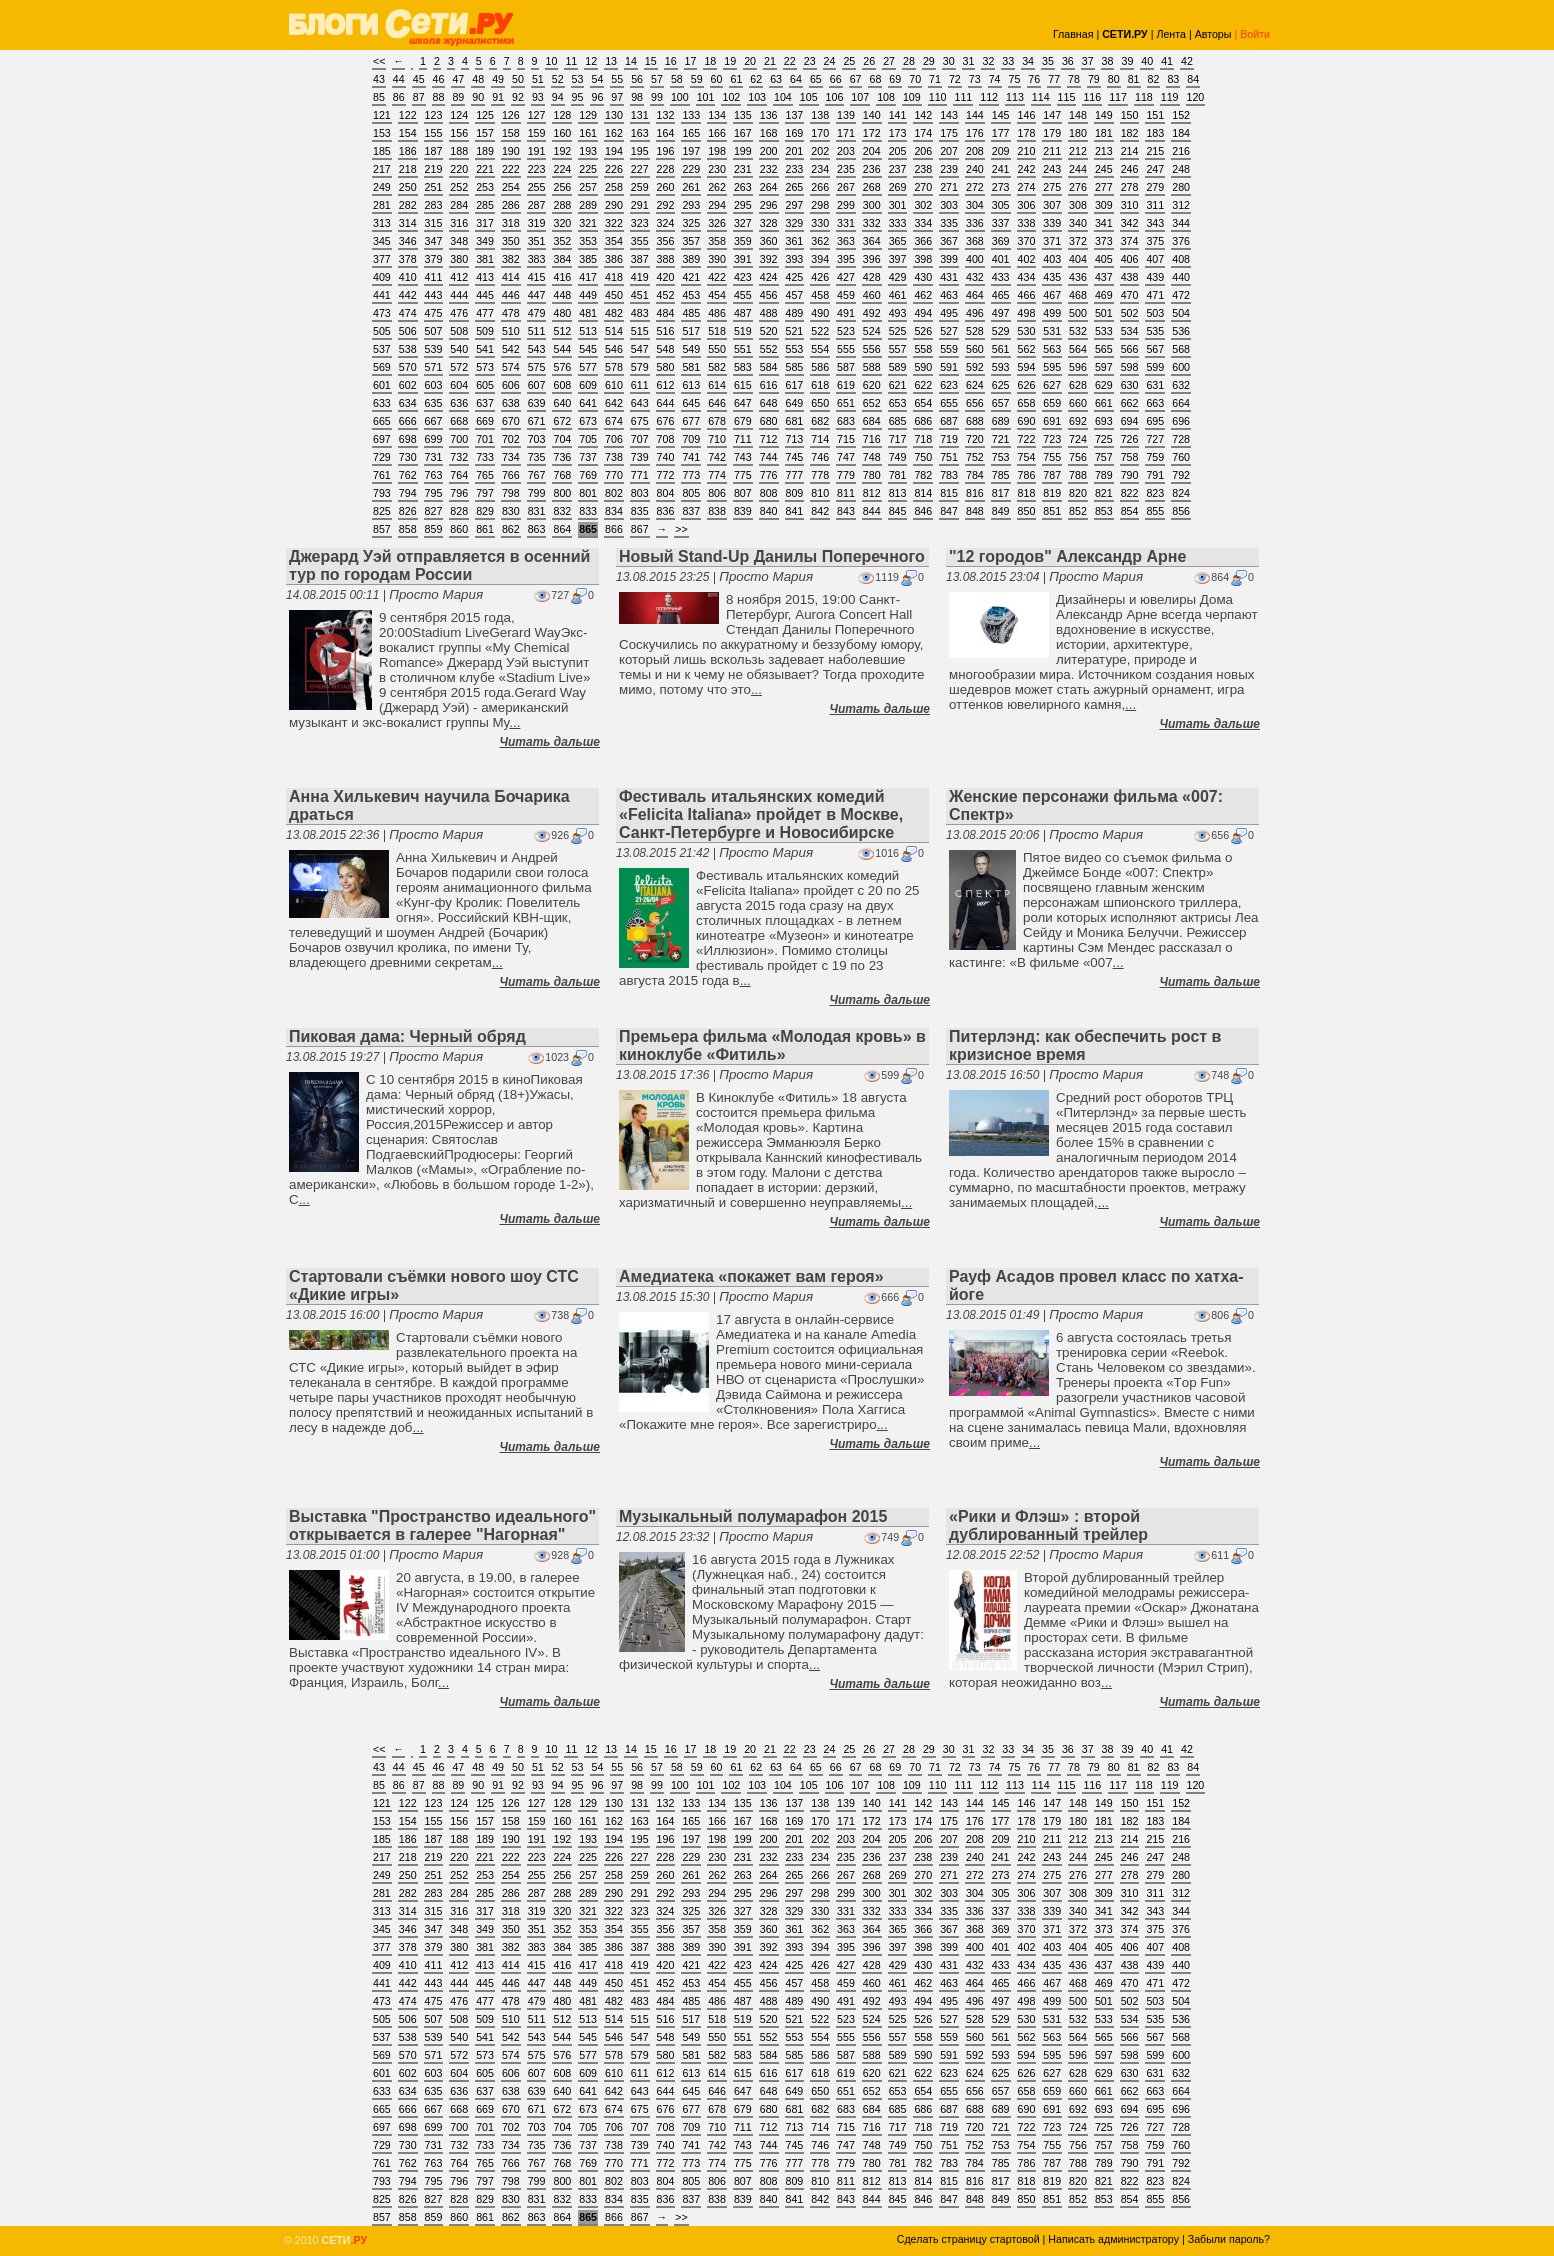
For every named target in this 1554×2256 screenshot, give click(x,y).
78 (1074, 79)
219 (434, 169)
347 (434, 241)
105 (809, 97)
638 (511, 403)
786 (1027, 475)
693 (1104, 421)
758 (1130, 457)
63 (776, 79)
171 (846, 133)
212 (1078, 151)
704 (562, 439)
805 (691, 493)
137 (795, 115)
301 (898, 205)
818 (1027, 493)
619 (846, 385)
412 (459, 277)
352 (562, 241)
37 (1088, 61)
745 (795, 457)
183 (1155, 133)
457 (795, 295)
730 (408, 457)
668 (459, 421)
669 (485, 421)
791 (1155, 475)
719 (949, 439)
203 (846, 151)
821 (1104, 493)
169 (795, 133)
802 (614, 493)
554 (820, 349)
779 (846, 475)
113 (1015, 97)
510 (511, 331)
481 (588, 313)
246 (1130, 169)
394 (820, 259)
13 (611, 61)
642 (614, 403)
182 (1130, 133)
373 (1104, 241)
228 (666, 169)
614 (717, 385)
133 (691, 115)
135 (743, 115)
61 (736, 79)
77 (1054, 79)
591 (949, 367)
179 (1052, 133)
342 (1130, 223)
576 (562, 367)
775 (743, 475)
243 (1052, 169)
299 (846, 205)
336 (975, 223)
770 (614, 475)
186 (408, 151)
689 (1001, 421)
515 (640, 331)
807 (743, 493)
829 (485, 511)
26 (869, 61)
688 (975, 421)
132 (666, 115)
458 (820, 295)
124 (459, 115)
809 (795, 493)
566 (1130, 349)
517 (691, 331)
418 (614, 277)
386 (614, 259)
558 (923, 349)
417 (588, 277)
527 (949, 331)
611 (640, 385)
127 (537, 115)
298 (820, 205)
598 (1130, 367)
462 (923, 295)
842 (820, 511)
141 (898, 115)
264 (769, 187)
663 (1155, 403)
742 (717, 457)
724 (1078, 439)
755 (1052, 457)
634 (408, 403)
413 (485, 277)
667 (434, 421)
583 (743, 367)
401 (1001, 259)
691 (1052, 421)
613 (691, 385)
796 (459, 493)
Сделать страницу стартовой (968, 2239)
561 (1001, 349)
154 (408, 133)
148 (1078, 115)
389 (691, 259)
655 (949, 403)
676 (666, 421)
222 (511, 169)
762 (408, 475)
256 (562, 187)
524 (872, 331)
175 (949, 133)
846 (923, 511)
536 (1181, 331)
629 (1104, 385)
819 (1052, 493)
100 (680, 97)
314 (408, 223)
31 (969, 61)
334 (923, 223)
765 (485, 475)
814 (923, 493)
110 (938, 97)
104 (783, 97)
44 (399, 79)
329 (795, 223)
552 (769, 349)
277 (1104, 187)
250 (408, 187)
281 (382, 205)
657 (1001, 403)
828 (459, 511)
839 (743, 511)
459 (846, 295)
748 (872, 457)
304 (975, 205)
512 (562, 331)
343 (1155, 223)
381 (485, 259)
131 (640, 115)
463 (949, 295)
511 (537, 331)
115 (1067, 97)
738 (614, 457)
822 (1130, 493)
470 (1130, 295)
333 (898, 223)
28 (909, 61)
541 (485, 349)
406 (1130, 259)
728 (1181, 439)
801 (588, 493)
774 (717, 475)
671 (537, 421)
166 (717, 133)
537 (382, 349)
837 (691, 511)
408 (1181, 259)
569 (382, 367)
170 (820, 133)
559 (949, 349)
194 (614, 151)
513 (588, 331)
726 (1130, 439)
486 (717, 313)
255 (537, 187)
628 (1078, 385)
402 (1027, 259)
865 (588, 529)
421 (691, 277)
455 (743, 295)
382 (511, 259)
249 (382, 187)
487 (743, 313)
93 (538, 97)
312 (1181, 205)
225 (588, 169)
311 (1155, 205)
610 (614, 385)
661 (1104, 403)
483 (640, 313)
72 (955, 79)
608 (562, 385)
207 (949, 151)
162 (614, 133)
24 (830, 61)
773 (691, 475)
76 (1034, 79)
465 (1001, 295)
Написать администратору (1113, 2239)
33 (1008, 61)
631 (1155, 385)
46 (439, 79)
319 (537, 223)
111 (963, 97)
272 (975, 187)
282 (408, 205)
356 (666, 241)
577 (588, 367)
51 (538, 79)
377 (382, 259)
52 (558, 79)
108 (886, 97)
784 (975, 475)
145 (1001, 115)
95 (578, 97)
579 (640, 367)
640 (562, 403)
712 (769, 439)
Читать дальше (550, 742)
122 (408, 115)
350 (511, 241)
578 (614, 367)
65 (816, 79)
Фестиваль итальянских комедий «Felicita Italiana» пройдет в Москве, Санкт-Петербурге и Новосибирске (761, 814)
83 (1173, 79)
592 (975, 367)
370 (1027, 241)
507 (434, 331)
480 (562, 313)
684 (872, 421)
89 (458, 97)
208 (975, 151)
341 (1104, 223)
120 (1196, 97)
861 (485, 529)
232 (769, 169)
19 (730, 61)
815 (949, 493)
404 (1078, 259)
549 (691, 349)
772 (666, 475)
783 (949, 475)
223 (537, 169)
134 (717, 115)
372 (1078, 241)
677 (691, 421)
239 (949, 169)
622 (923, 385)
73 (975, 79)
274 (1027, 187)
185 (382, 151)
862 (511, 529)
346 (408, 241)
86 (399, 97)
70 (915, 79)
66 (836, 79)
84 (1193, 79)
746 (820, 457)
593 (1001, 367)
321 (588, 223)
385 (588, 259)
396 (872, 259)
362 (820, 241)
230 (717, 169)
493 (898, 313)
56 (637, 79)
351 (537, 241)
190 (511, 151)
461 (898, 295)
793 (382, 493)
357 (691, 241)
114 (1041, 97)
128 (562, 115)
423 (743, 277)
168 (769, 133)
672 (562, 421)
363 (846, 241)
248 (1181, 169)
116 (1092, 97)
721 (1001, 439)
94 (558, 97)
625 (1001, 385)
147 (1052, 115)
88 (439, 97)
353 (588, 241)
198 (717, 151)
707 (640, 439)
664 (1181, 403)
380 (459, 259)
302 (923, 205)
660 (1078, 403)
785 (1001, 475)
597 (1104, 367)
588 (872, 367)
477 (485, 313)
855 (1155, 511)
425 (795, 277)
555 (846, 349)
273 (1001, 187)
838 (717, 511)
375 (1155, 241)
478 (511, 313)
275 (1052, 187)
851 (1052, 511)
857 (382, 529)
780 (872, 475)
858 (408, 529)
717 (898, 439)
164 (666, 133)
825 (382, 511)
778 (820, 475)
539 (434, 349)
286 (511, 205)
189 (485, 151)
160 (562, 133)
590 (923, 367)
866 (614, 529)
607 (537, 385)
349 (485, 241)
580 (666, 367)
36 (1068, 61)
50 (518, 79)
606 (511, 385)
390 (717, 259)
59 (697, 79)
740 (666, 457)
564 (1078, 349)
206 (923, 151)
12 (591, 61)
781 (898, 475)
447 (537, 295)
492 (872, 313)
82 (1154, 79)
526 (923, 331)
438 (1130, 277)
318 (511, 223)
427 (846, 277)
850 (1027, 511)
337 (1001, 223)
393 (795, 259)
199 (743, 151)
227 (640, 169)
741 (691, 457)
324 (666, 223)
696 (1181, 421)
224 (562, 169)
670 (511, 421)
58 (677, 79)
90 (478, 97)
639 (537, 403)
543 (537, 349)
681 (795, 421)
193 (588, 151)
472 (1181, 295)
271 (949, 187)
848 (975, 511)
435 (1052, 277)
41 (1167, 61)
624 (975, 385)
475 (434, 313)
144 (975, 115)
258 (614, 187)
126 (511, 115)
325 (691, 223)
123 (434, 115)
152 (1181, 115)
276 (1078, 187)
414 (511, 277)
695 (1155, 421)
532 (1078, 331)
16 (671, 61)
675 (640, 421)
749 (898, 457)
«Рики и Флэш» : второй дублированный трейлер (1048, 1525)
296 (769, 205)
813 (898, 493)
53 (578, 79)
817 (1001, 493)
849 (1001, 511)
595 (1052, 367)
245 (1104, 169)
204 (872, 151)
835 (640, 511)
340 (1078, 223)
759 (1155, 457)
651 (846, 403)
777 (795, 475)
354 (614, 241)
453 (691, 295)
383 (537, 259)
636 (459, 403)
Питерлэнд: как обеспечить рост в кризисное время (1085, 1045)
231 (743, 169)
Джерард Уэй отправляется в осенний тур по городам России (439, 565)
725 (1104, 439)
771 (640, 475)
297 (795, 205)
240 (975, 169)
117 (1118, 97)
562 (1027, 349)
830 (511, 511)
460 (872, 295)
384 (562, 259)
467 (1052, 295)
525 (898, 331)
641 (588, 403)
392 (769, 259)
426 (820, 277)
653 (898, 403)
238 (923, 169)
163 (640, 133)
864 (562, 529)
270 (923, 187)
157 (485, 133)
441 (382, 295)
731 (434, 457)
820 (1078, 493)
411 (434, 277)
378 (408, 259)
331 (846, 223)
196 (666, 151)
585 (795, 367)
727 (1155, 439)
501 (1104, 313)
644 (666, 403)
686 (923, 421)
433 (1001, 277)
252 (459, 187)
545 (588, 349)
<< (379, 61)
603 (434, 385)
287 (537, 205)
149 (1104, 115)
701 (485, 439)
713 (795, 439)
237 (898, 169)
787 (1052, 475)
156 (459, 133)
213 (1104, 151)
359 (743, 241)
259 (640, 187)
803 (640, 493)
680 (769, 421)
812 (872, 493)
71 (935, 79)
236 (872, 169)
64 (796, 79)
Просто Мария (436, 594)
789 (1104, 475)
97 (617, 97)
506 (408, 331)
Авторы (1213, 34)
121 (382, 115)
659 (1052, 403)
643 (640, 403)
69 (895, 79)
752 (975, 457)
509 (485, 331)
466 (1027, 295)
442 (408, 295)
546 (614, 349)
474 (408, 313)
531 (1052, 331)
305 (1001, 205)
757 (1104, 457)
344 (1181, 223)
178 (1027, 133)
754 (1027, 457)
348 (459, 241)
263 (743, 187)
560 (975, 349)
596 (1078, 367)
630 (1130, 385)
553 (795, 349)
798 (511, 493)
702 (511, 439)
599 (1155, 367)
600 (1181, 367)
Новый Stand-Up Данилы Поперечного (772, 556)
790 (1130, 475)
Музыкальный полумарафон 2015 (753, 1516)
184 (1181, 133)
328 (769, 223)
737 (588, 457)
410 (408, 277)
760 (1181, 457)
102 (731, 97)
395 (846, 259)
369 (1001, 241)
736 (562, 457)
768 (562, 475)
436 (1078, 277)
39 (1127, 61)
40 (1147, 61)
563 (1052, 349)
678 (717, 421)
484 (666, 313)
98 (637, 97)
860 (459, 529)
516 (666, 331)
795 (434, 493)
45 (419, 79)
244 (1078, 169)
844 (872, 511)
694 (1130, 421)
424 (769, 277)
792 (1181, 475)
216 (1181, 151)
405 (1104, 259)
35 (1048, 61)
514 (614, 331)
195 (640, 151)
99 (657, 97)
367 (949, 241)
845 (898, 511)
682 (820, 421)
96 (597, 97)
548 (666, 349)
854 (1130, 511)
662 (1130, 403)
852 (1078, 511)
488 (769, 313)
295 (743, 205)
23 (810, 61)
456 (769, 295)
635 (434, 403)
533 (1104, 331)
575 (537, 367)
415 (537, 277)
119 (1170, 97)
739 (640, 457)
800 (562, 493)
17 (691, 61)
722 (1027, 439)
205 (898, 151)
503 (1155, 313)
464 (975, 295)
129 (588, 115)
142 (923, 115)
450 (614, 295)
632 (1181, 385)
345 (382, 241)
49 (498, 79)
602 (408, 385)
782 (923, 475)
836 (666, 511)
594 (1027, 367)
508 (459, 331)
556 (872, 349)
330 (820, 223)
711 (743, 439)
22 (790, 61)
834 (614, 511)
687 (949, 421)
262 (717, 187)
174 (923, 133)
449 (588, 295)
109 (912, 97)
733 (485, 457)
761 (382, 475)
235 (846, 169)
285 (485, 205)
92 (518, 97)
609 (588, 385)
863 (537, 529)
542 (511, 349)
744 (769, 457)
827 (434, 511)
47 (458, 79)
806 (717, 493)
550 (717, 349)
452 (666, 295)
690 (1027, 421)
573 (485, 367)
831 (537, 511)
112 (989, 97)
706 (614, 439)
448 (562, 295)
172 (872, 133)
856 (1181, 511)
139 (846, 115)
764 (459, 475)
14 (631, 61)
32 (988, 61)
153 (382, 133)
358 (717, 241)
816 (975, 493)
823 (1155, 493)
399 (949, 259)
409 (382, 277)
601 (382, 385)
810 (820, 493)
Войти (1255, 34)
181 (1104, 133)
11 (571, 61)
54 (597, 79)
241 (1001, 169)
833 (588, 511)
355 (640, 241)
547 (640, 349)
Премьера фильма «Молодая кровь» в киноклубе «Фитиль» (772, 1045)
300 (872, 205)
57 (657, 79)
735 (537, 457)
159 (537, 133)
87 (419, 97)
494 (923, 313)
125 (485, 115)
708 (666, 439)
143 (949, 115)
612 (666, 385)
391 (743, 259)
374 (1130, 241)
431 (949, 277)
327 (743, 223)
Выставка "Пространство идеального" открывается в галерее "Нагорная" (442, 1525)
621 (898, 385)
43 (379, 79)
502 (1130, 313)
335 (949, 223)
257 (588, 187)
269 (898, 187)
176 (975, 133)
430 (923, 277)
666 (408, 421)
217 (382, 169)
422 (717, 277)
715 (846, 439)
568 (1181, 349)
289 (588, 205)
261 (691, 187)
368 (975, 241)
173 (898, 133)
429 (898, 277)
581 (691, 367)
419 (640, 277)
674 (614, 421)
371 (1052, 241)
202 (820, 151)
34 (1028, 61)
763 (434, 475)
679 (743, 421)
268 (872, 187)
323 (640, 223)
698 (408, 439)
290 (614, 205)
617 (795, 385)
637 (485, 403)
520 (769, 331)
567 (1155, 349)
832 (562, 511)
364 (872, 241)
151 (1155, 115)
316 (459, 223)
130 (614, 115)
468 (1078, 295)
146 (1027, 115)
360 (769, 241)
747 (846, 457)
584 (769, 367)
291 (640, 205)
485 (691, 313)
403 (1052, 259)
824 (1181, 493)
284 (459, 205)
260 (666, 187)
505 (382, 331)
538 (408, 349)
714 (820, 439)
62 (756, 79)
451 (640, 295)
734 (511, 457)
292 (666, 205)
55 (617, 79)
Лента (1171, 34)
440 (1181, 277)
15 (651, 61)
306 (1027, 205)
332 (872, 223)
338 (1027, 223)
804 (666, 493)
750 (923, 457)
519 (743, 331)
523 (846, 331)
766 (511, 475)
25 (849, 61)
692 (1078, 421)
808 (769, 493)
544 (562, 349)
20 (750, 61)
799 (537, 493)
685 (898, 421)
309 (1104, 205)
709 (691, 439)
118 (1144, 97)
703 (537, 439)
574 (511, 367)
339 (1052, 223)
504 (1181, 313)
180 (1078, 133)
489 (795, 313)
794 (408, 493)
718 (923, 439)
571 (434, 367)
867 (640, 529)
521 (795, 331)
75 (1015, 79)
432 (975, 277)
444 (459, 295)
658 (1027, 403)
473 (382, 313)
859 (434, 529)
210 (1027, 151)
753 (1001, 457)
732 (459, 457)
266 (820, 187)
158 (511, 133)
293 (691, 205)
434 (1027, 277)
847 (949, 511)
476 (459, 313)
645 (691, 403)
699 (434, 439)
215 (1155, 151)
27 (889, 61)
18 (710, 61)
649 (795, 403)
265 (795, 187)
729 (382, 457)
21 (770, 61)
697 (382, 439)
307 (1052, 205)
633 (382, 403)
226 (614, 169)
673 (588, 421)
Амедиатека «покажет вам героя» (751, 1276)
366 (923, 241)
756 (1078, 457)
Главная (1073, 34)
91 (498, 97)
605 (485, 385)
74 (995, 79)
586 (820, 367)
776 (769, 475)
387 (640, 259)
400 (975, 259)
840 (769, 511)
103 (757, 97)
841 (795, 511)
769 (588, 475)
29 (929, 61)
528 (975, 331)
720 (975, 439)
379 (434, 259)
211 (1052, 151)
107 (860, 97)
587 (846, 367)
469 (1104, 295)
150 (1130, 115)
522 (820, 331)
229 (691, 169)
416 (562, 277)
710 (717, 439)
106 (835, 97)
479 (537, 313)
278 (1130, 187)
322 (614, 223)
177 (1001, 133)
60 (717, 79)
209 (1001, 151)
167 (743, 133)
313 (382, 223)
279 (1155, 187)
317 (485, 223)
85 (379, 97)
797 (485, 493)
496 (975, 313)
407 (1155, 259)
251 (434, 187)
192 (562, 151)
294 (717, 205)
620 (872, 385)
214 (1130, 151)
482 (614, 313)
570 (408, 367)
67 (856, 79)
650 (820, 403)
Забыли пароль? (1229, 2239)
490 (820, 313)
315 (434, 223)
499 (1052, 313)
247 (1155, 169)
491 (846, 313)
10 (552, 61)
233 (795, 169)
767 (537, 475)
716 (872, 439)
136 (769, 115)
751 (949, 457)
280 (1181, 187)
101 (706, 97)
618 (820, 385)
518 (717, 331)
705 (588, 439)
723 (1052, 439)
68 (875, 79)
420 (666, 277)
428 (872, 277)
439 (1155, 277)
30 (949, 61)
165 (691, 133)
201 (795, 151)
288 (562, 205)
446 (511, 295)
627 (1052, 385)
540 (459, 349)
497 (1001, 313)
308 (1078, 205)
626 (1027, 385)
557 (898, 349)
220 (459, 169)
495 (949, 313)
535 (1155, 331)
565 (1104, 349)
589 (898, 367)
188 (459, 151)
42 (1187, 61)
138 (820, 115)
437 (1104, 277)
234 (820, 169)
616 (769, 385)
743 (743, 457)
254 (511, 187)
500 (1078, 313)
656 (975, 403)
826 (408, 511)
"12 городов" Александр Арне (1067, 556)
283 (434, 205)
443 (434, 295)
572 (459, 367)
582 (717, 367)
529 (1001, 331)
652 (872, 403)
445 (485, 295)
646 (717, 403)
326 (717, 223)
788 (1078, 475)
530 (1027, 331)
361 (795, 241)
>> (681, 529)
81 (1134, 79)
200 (769, 151)
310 (1130, 205)
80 (1114, 79)
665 (382, 421)
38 (1108, 61)
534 (1130, 331)
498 (1027, 313)
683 (846, 421)
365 (898, 241)
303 (949, 205)
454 (717, 295)
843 (846, 511)
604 (459, 385)
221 (485, 169)
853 (1104, 511)
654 (923, 403)
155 (434, 133)
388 (666, 259)
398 (923, 259)
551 (743, 349)
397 (898, 259)
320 (562, 223)
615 (743, 385)
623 (949, 385)
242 (1027, 169)
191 (537, 151)
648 (769, 403)
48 (478, 79)
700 (459, 439)
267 (846, 187)
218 (408, 169)
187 (434, 151)
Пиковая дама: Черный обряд (407, 1036)
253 (485, 187)
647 (743, 403)
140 (872, 115)
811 (846, 493)
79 (1094, 79)
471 (1155, 295)
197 (691, 151)
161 (588, 133)
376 (1181, 241)
